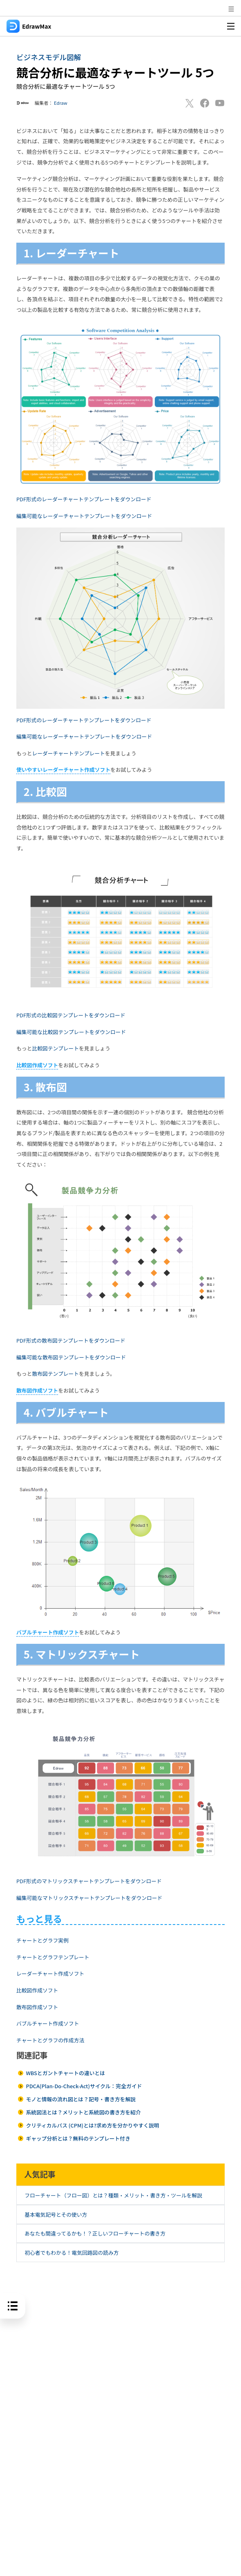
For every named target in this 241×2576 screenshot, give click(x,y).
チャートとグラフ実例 (42, 1940)
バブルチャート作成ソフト (47, 2023)
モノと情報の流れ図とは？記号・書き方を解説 (81, 2099)
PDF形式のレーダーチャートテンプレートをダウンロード (84, 499)
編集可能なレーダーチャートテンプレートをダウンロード (84, 516)
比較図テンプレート (55, 1048)
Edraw (60, 102)
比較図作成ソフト (37, 1990)
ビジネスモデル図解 (48, 57)
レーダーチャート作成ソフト (50, 1973)
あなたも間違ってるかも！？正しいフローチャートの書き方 (95, 2233)
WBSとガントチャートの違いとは (65, 2073)
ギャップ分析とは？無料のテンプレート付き (78, 2138)
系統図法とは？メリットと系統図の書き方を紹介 (83, 2112)
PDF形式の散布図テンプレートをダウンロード (70, 1340)
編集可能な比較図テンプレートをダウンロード (71, 1032)
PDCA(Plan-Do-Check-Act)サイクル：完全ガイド (84, 2086)
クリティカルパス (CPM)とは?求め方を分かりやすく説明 (92, 2125)
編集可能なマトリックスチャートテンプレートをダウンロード (89, 1898)
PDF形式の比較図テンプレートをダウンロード (70, 1015)
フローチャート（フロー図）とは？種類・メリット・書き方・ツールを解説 (113, 2195)
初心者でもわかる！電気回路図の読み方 (71, 2252)
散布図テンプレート (55, 1373)
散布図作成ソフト (37, 2007)
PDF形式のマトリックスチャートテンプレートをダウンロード (89, 1881)
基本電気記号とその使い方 (56, 2214)
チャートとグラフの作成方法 (50, 2040)
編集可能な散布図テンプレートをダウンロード (71, 1357)
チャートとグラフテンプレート (52, 1957)
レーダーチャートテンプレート (68, 753)
